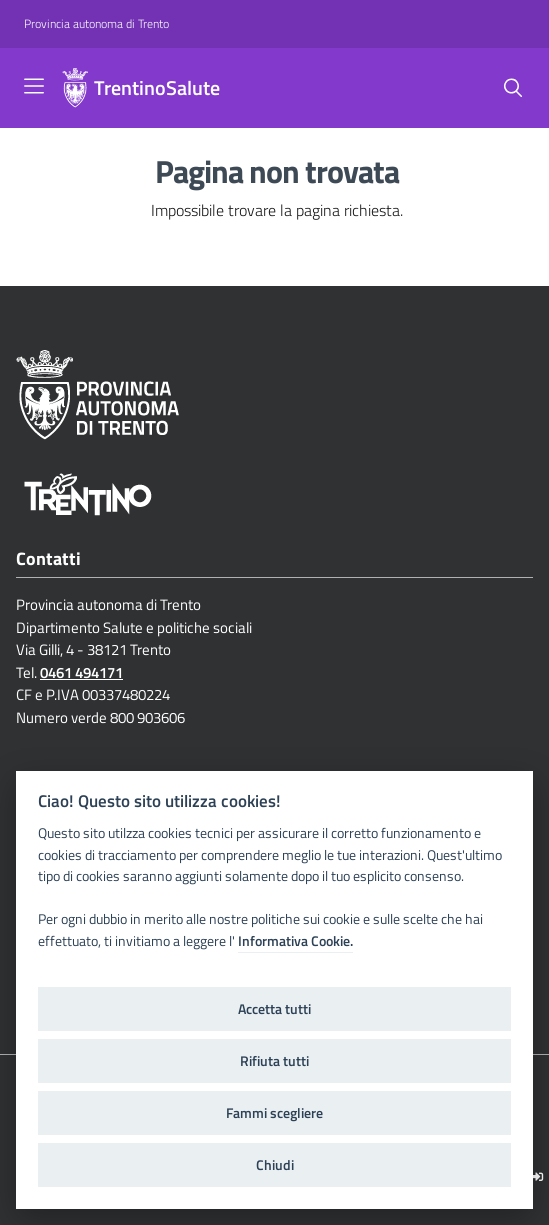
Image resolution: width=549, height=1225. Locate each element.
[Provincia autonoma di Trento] (96, 24)
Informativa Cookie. (295, 941)
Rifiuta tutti (274, 1061)
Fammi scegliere (274, 1113)
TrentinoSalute (157, 88)
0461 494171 (81, 672)
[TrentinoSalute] (75, 88)
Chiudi (275, 1165)
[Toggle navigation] (34, 86)
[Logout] (537, 1176)
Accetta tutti (274, 1009)
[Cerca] (513, 88)
